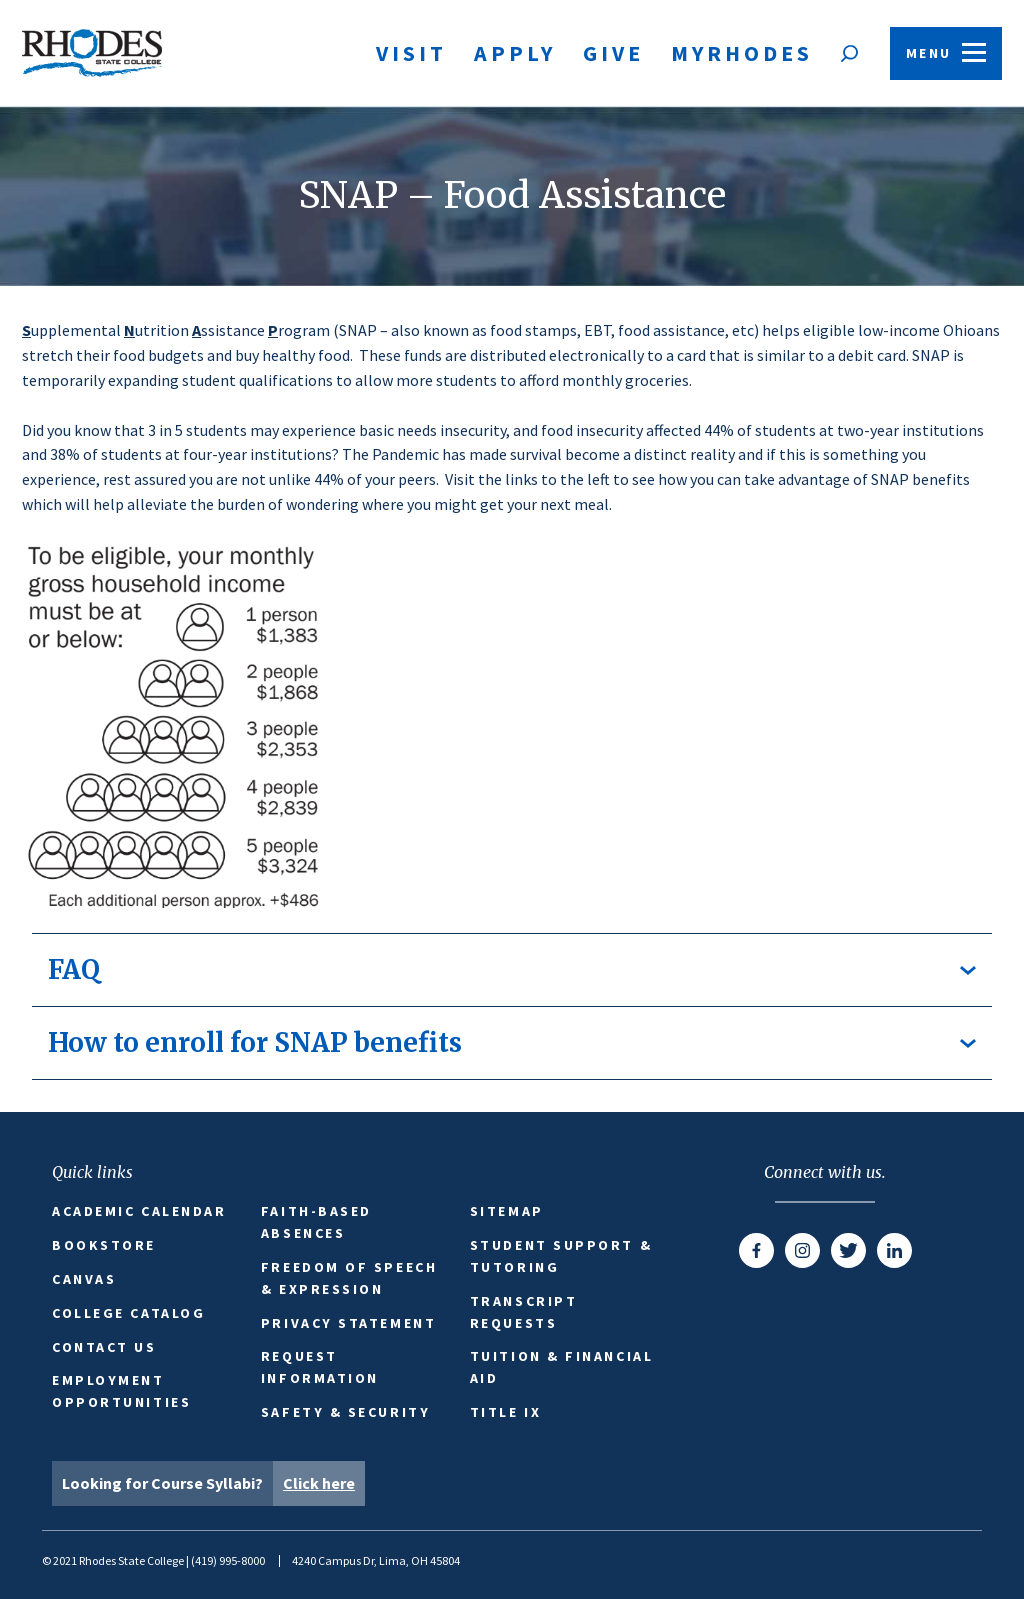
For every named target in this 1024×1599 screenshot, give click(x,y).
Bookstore (104, 1245)
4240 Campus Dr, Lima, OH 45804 (376, 1560)
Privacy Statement (348, 1323)
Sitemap (507, 1211)
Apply (515, 53)
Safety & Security (345, 1412)
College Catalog (128, 1313)
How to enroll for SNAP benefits (512, 1042)
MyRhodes (742, 53)
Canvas (84, 1279)
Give (613, 53)
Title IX (505, 1412)
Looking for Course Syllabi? (213, 1483)
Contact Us (104, 1347)
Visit (411, 53)
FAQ (512, 969)
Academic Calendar (139, 1211)
